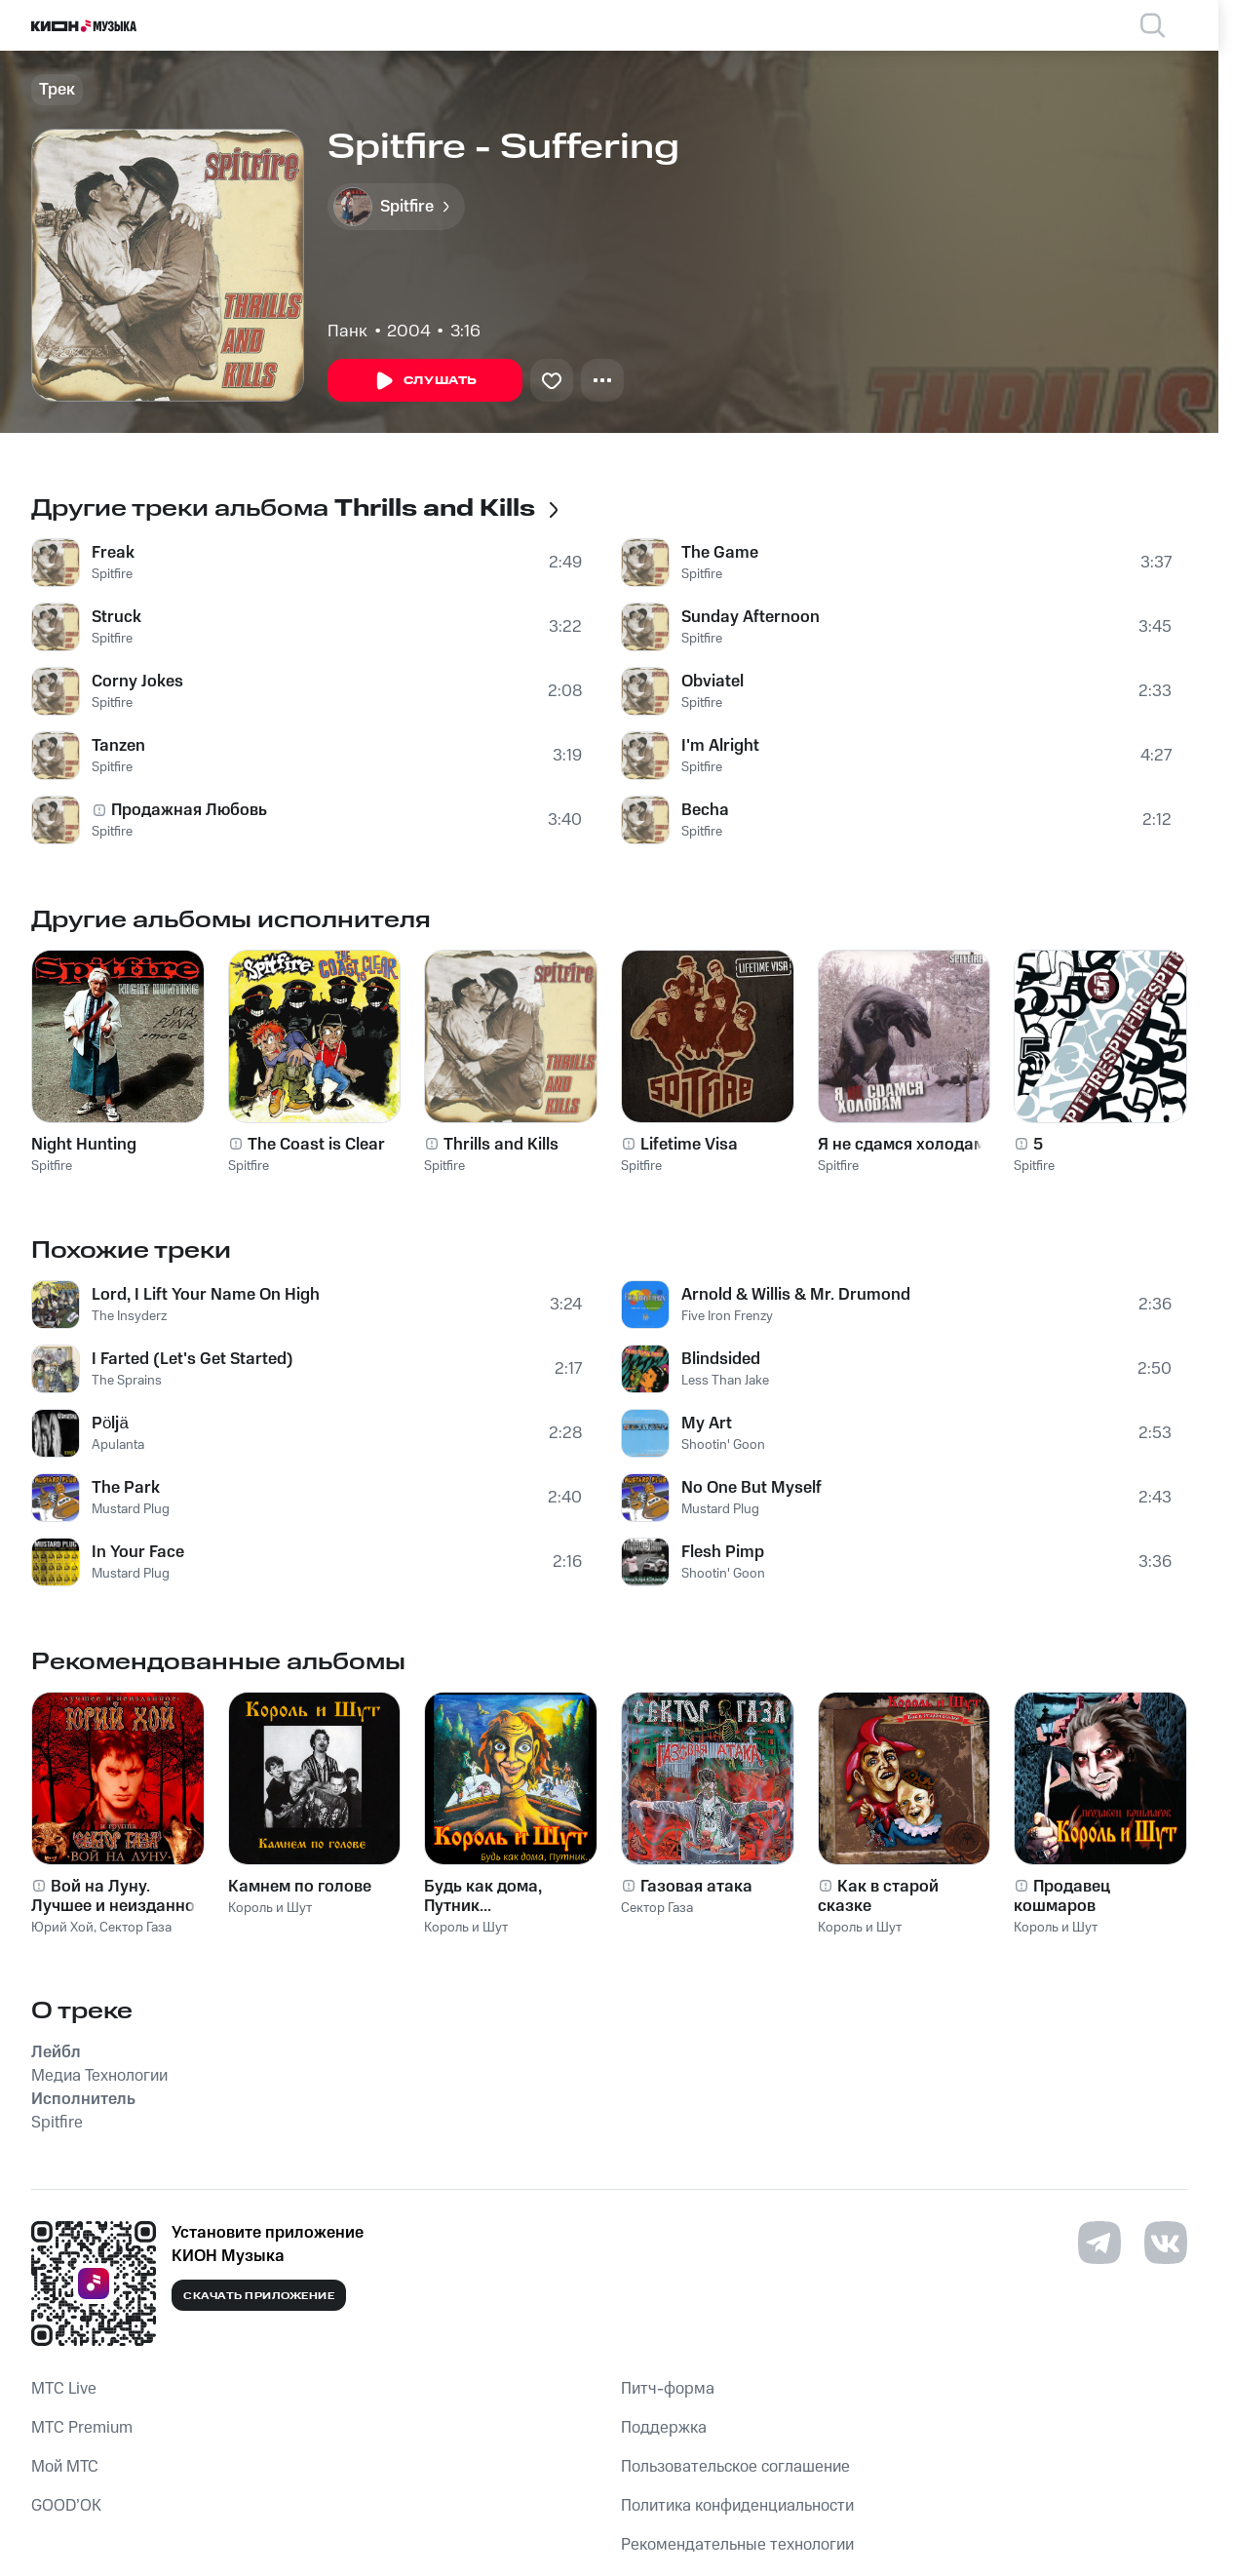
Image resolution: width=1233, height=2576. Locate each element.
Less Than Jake (725, 1380)
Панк (347, 331)
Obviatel (712, 681)
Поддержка (664, 2427)
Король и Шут (270, 1908)
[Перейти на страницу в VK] (1165, 2242)
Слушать (425, 381)
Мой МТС (64, 2466)
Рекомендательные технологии (737, 2544)
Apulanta (118, 1445)
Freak (113, 553)
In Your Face (138, 1552)
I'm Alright (720, 746)
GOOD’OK (66, 2505)
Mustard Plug (131, 1509)
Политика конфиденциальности (737, 2505)
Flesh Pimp (722, 1552)
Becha (705, 810)
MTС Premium (82, 2427)
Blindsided (720, 1359)
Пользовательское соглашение (735, 2466)
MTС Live (63, 2388)
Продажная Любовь (189, 810)
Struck (116, 617)
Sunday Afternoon (750, 617)
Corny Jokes (137, 681)
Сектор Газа (135, 1927)
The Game (719, 553)
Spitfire (112, 574)
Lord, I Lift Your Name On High (206, 1295)
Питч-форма (667, 2388)
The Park (126, 1488)
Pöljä (110, 1423)
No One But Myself (751, 1488)
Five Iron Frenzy (727, 1316)
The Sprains (127, 1380)
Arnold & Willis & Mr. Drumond (795, 1295)
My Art (706, 1423)
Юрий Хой (62, 1927)
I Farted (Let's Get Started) (192, 1359)
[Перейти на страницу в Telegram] (1099, 2242)
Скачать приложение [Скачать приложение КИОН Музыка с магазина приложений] (258, 2296)
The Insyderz (129, 1316)
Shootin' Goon (723, 1445)
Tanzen (118, 746)
